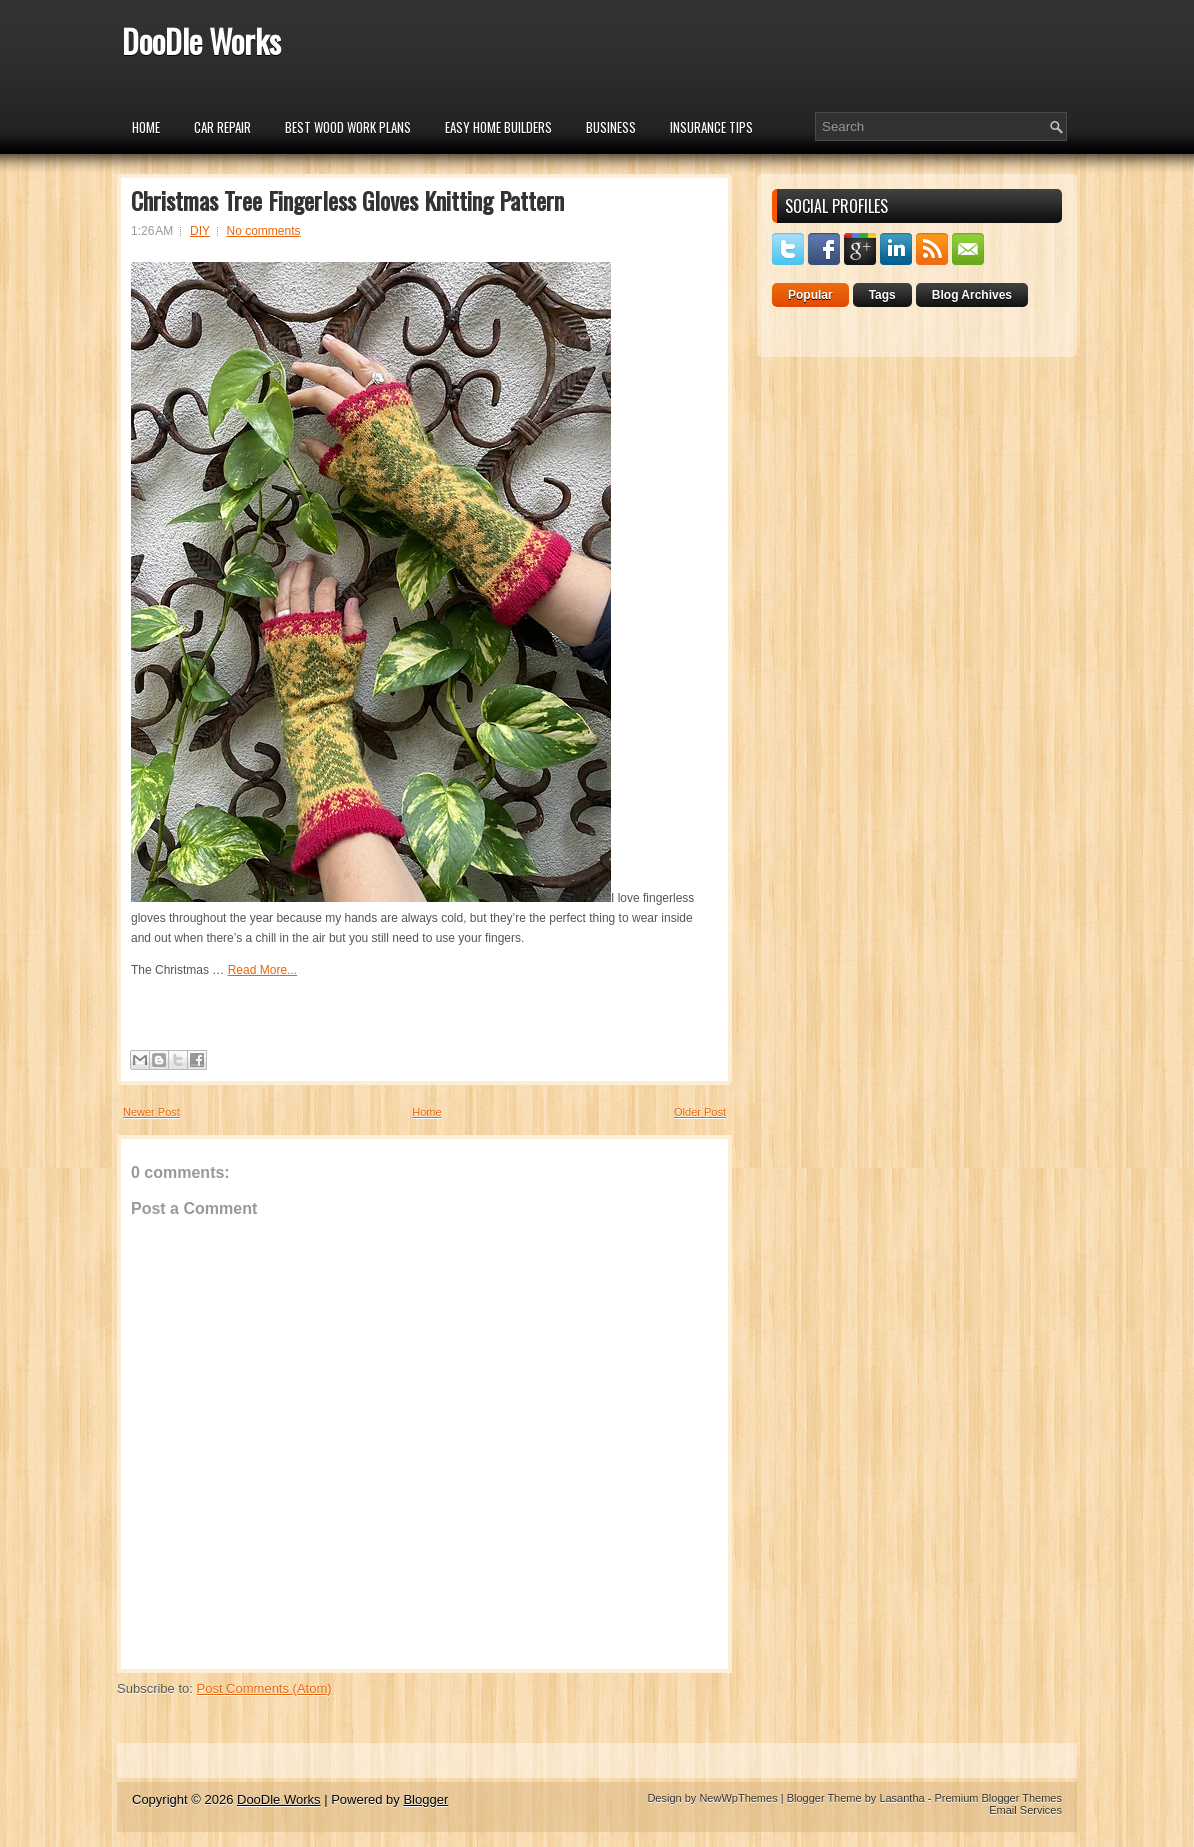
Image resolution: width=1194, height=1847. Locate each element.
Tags (882, 295)
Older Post (700, 1112)
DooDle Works (201, 40)
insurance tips (711, 127)
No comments (264, 231)
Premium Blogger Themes (998, 1798)
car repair (222, 127)
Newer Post (151, 1112)
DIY (200, 231)
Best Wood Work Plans (348, 127)
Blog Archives (972, 295)
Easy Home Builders (498, 127)
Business (611, 127)
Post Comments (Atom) (264, 1688)
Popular (810, 295)
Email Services (1025, 1810)
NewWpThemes (738, 1798)
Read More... (262, 970)
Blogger (425, 1799)
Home (146, 127)
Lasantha (901, 1798)
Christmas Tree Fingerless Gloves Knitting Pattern (347, 200)
